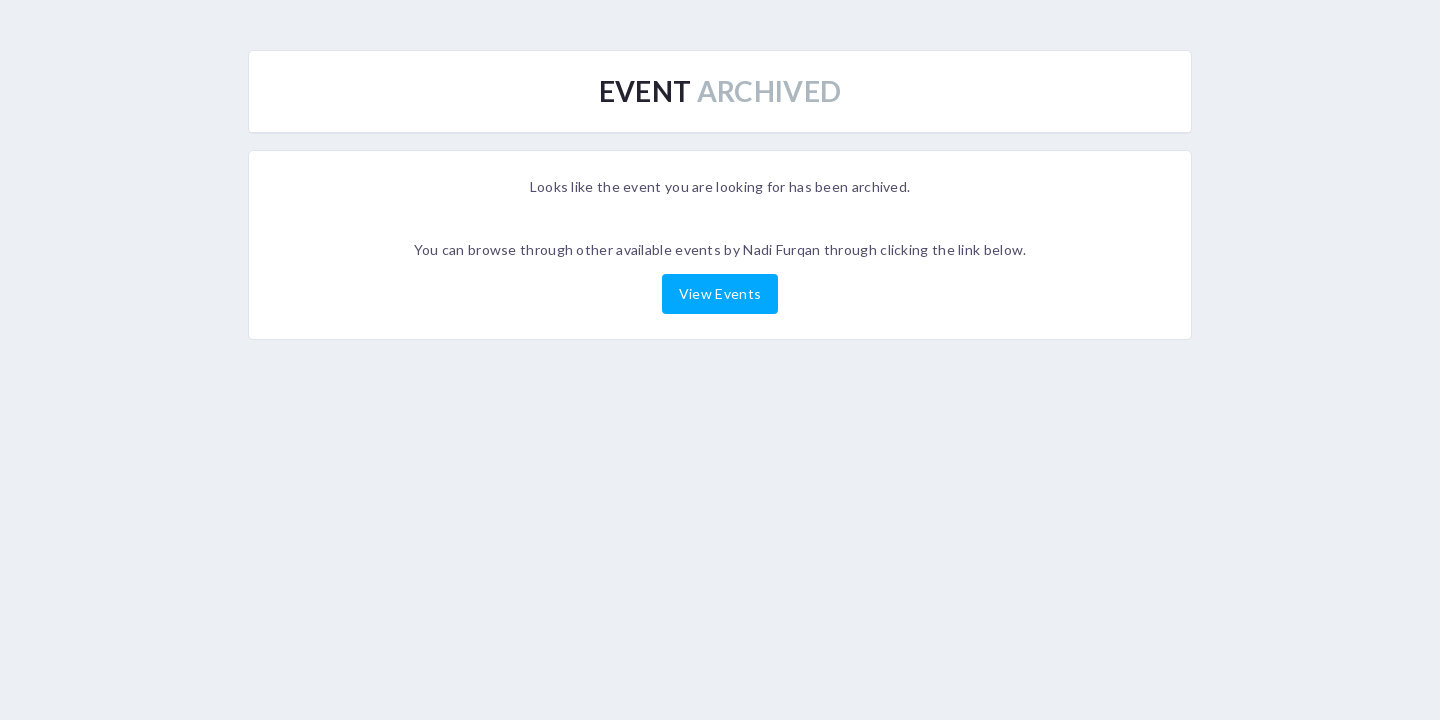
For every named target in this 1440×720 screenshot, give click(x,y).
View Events (720, 293)
